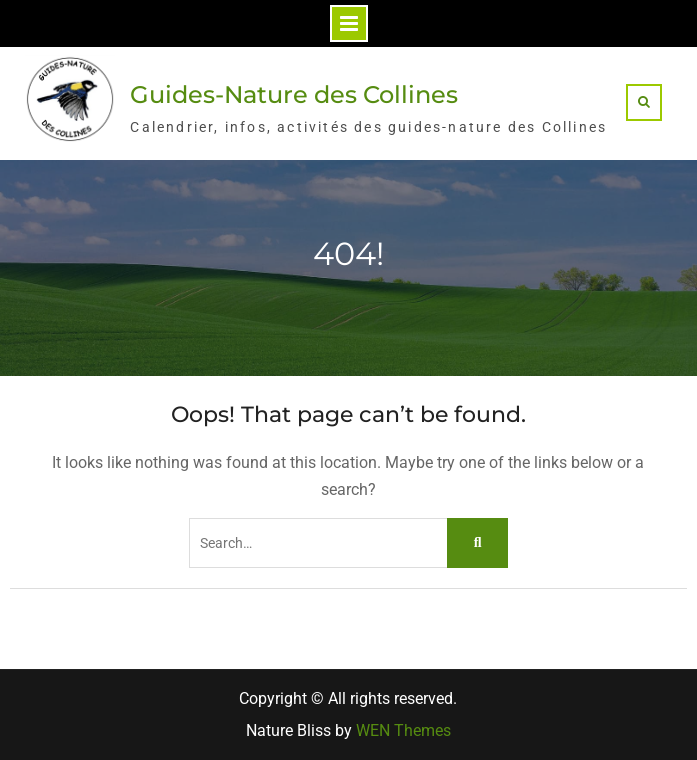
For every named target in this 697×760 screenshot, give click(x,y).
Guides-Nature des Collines (294, 94)
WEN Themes (403, 730)
